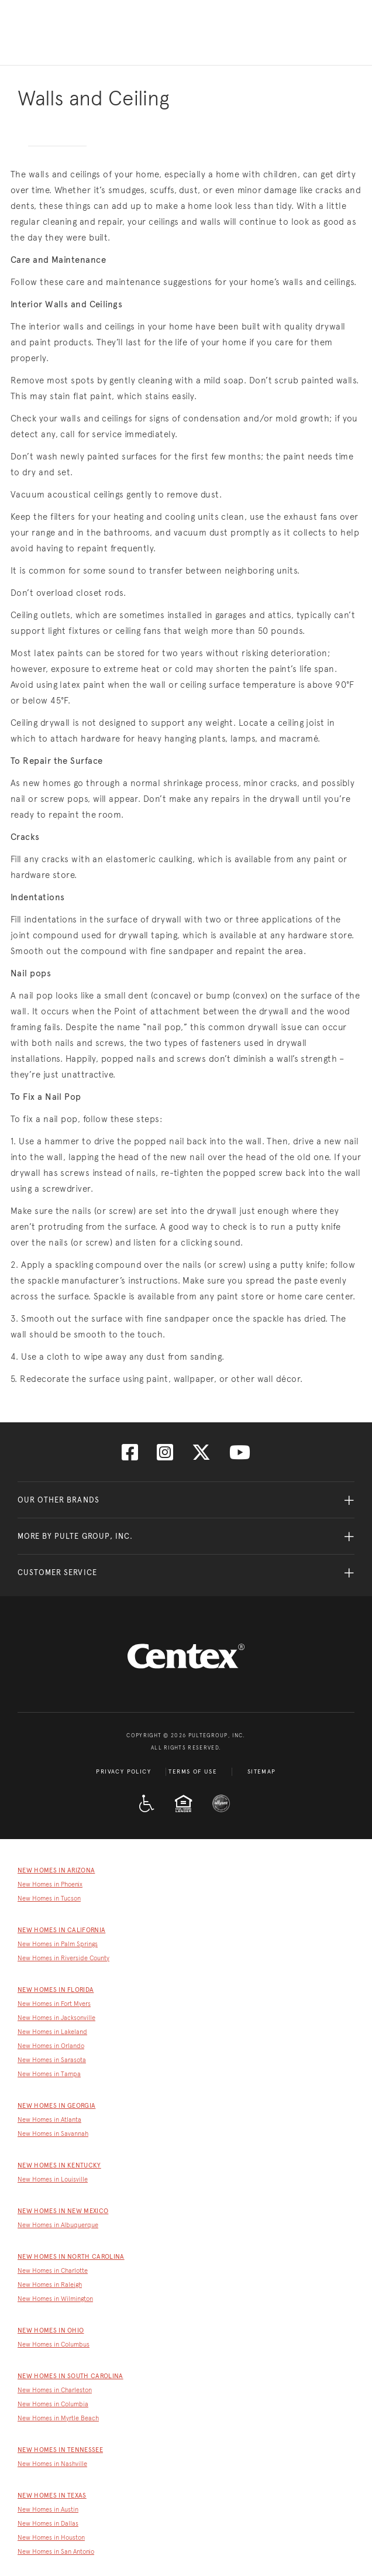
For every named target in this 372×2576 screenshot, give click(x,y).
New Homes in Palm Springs (58, 1944)
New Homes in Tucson (49, 1898)
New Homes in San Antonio (56, 2552)
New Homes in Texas (52, 2495)
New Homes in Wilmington (55, 2299)
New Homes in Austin (48, 2509)
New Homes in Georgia (56, 2105)
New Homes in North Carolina (71, 2257)
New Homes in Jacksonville (56, 2018)
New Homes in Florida (56, 1990)
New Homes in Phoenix (50, 1884)
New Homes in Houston (51, 2537)
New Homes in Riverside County (63, 1958)
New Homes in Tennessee (60, 2450)
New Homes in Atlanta (49, 2120)
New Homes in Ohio (51, 2330)
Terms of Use (192, 1771)
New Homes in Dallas (48, 2523)
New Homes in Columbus (53, 2344)
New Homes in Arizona (56, 1870)
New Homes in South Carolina (70, 2376)
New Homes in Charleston (55, 2390)
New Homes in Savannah (53, 2134)
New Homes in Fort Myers (54, 2004)
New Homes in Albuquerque (58, 2225)
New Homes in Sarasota (52, 2060)
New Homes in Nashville (52, 2464)
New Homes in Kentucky (59, 2165)
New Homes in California (61, 1930)
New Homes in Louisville (53, 2179)
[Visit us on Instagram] (165, 1456)
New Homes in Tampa (49, 2074)
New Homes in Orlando (51, 2046)
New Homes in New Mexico (63, 2211)
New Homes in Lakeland (52, 2032)
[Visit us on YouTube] (239, 1456)
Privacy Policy (123, 1771)
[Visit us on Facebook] (130, 1456)
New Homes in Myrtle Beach (58, 2418)
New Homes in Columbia (53, 2404)
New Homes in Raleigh (50, 2285)
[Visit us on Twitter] (201, 1456)
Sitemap (261, 1771)
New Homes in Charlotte (53, 2271)
